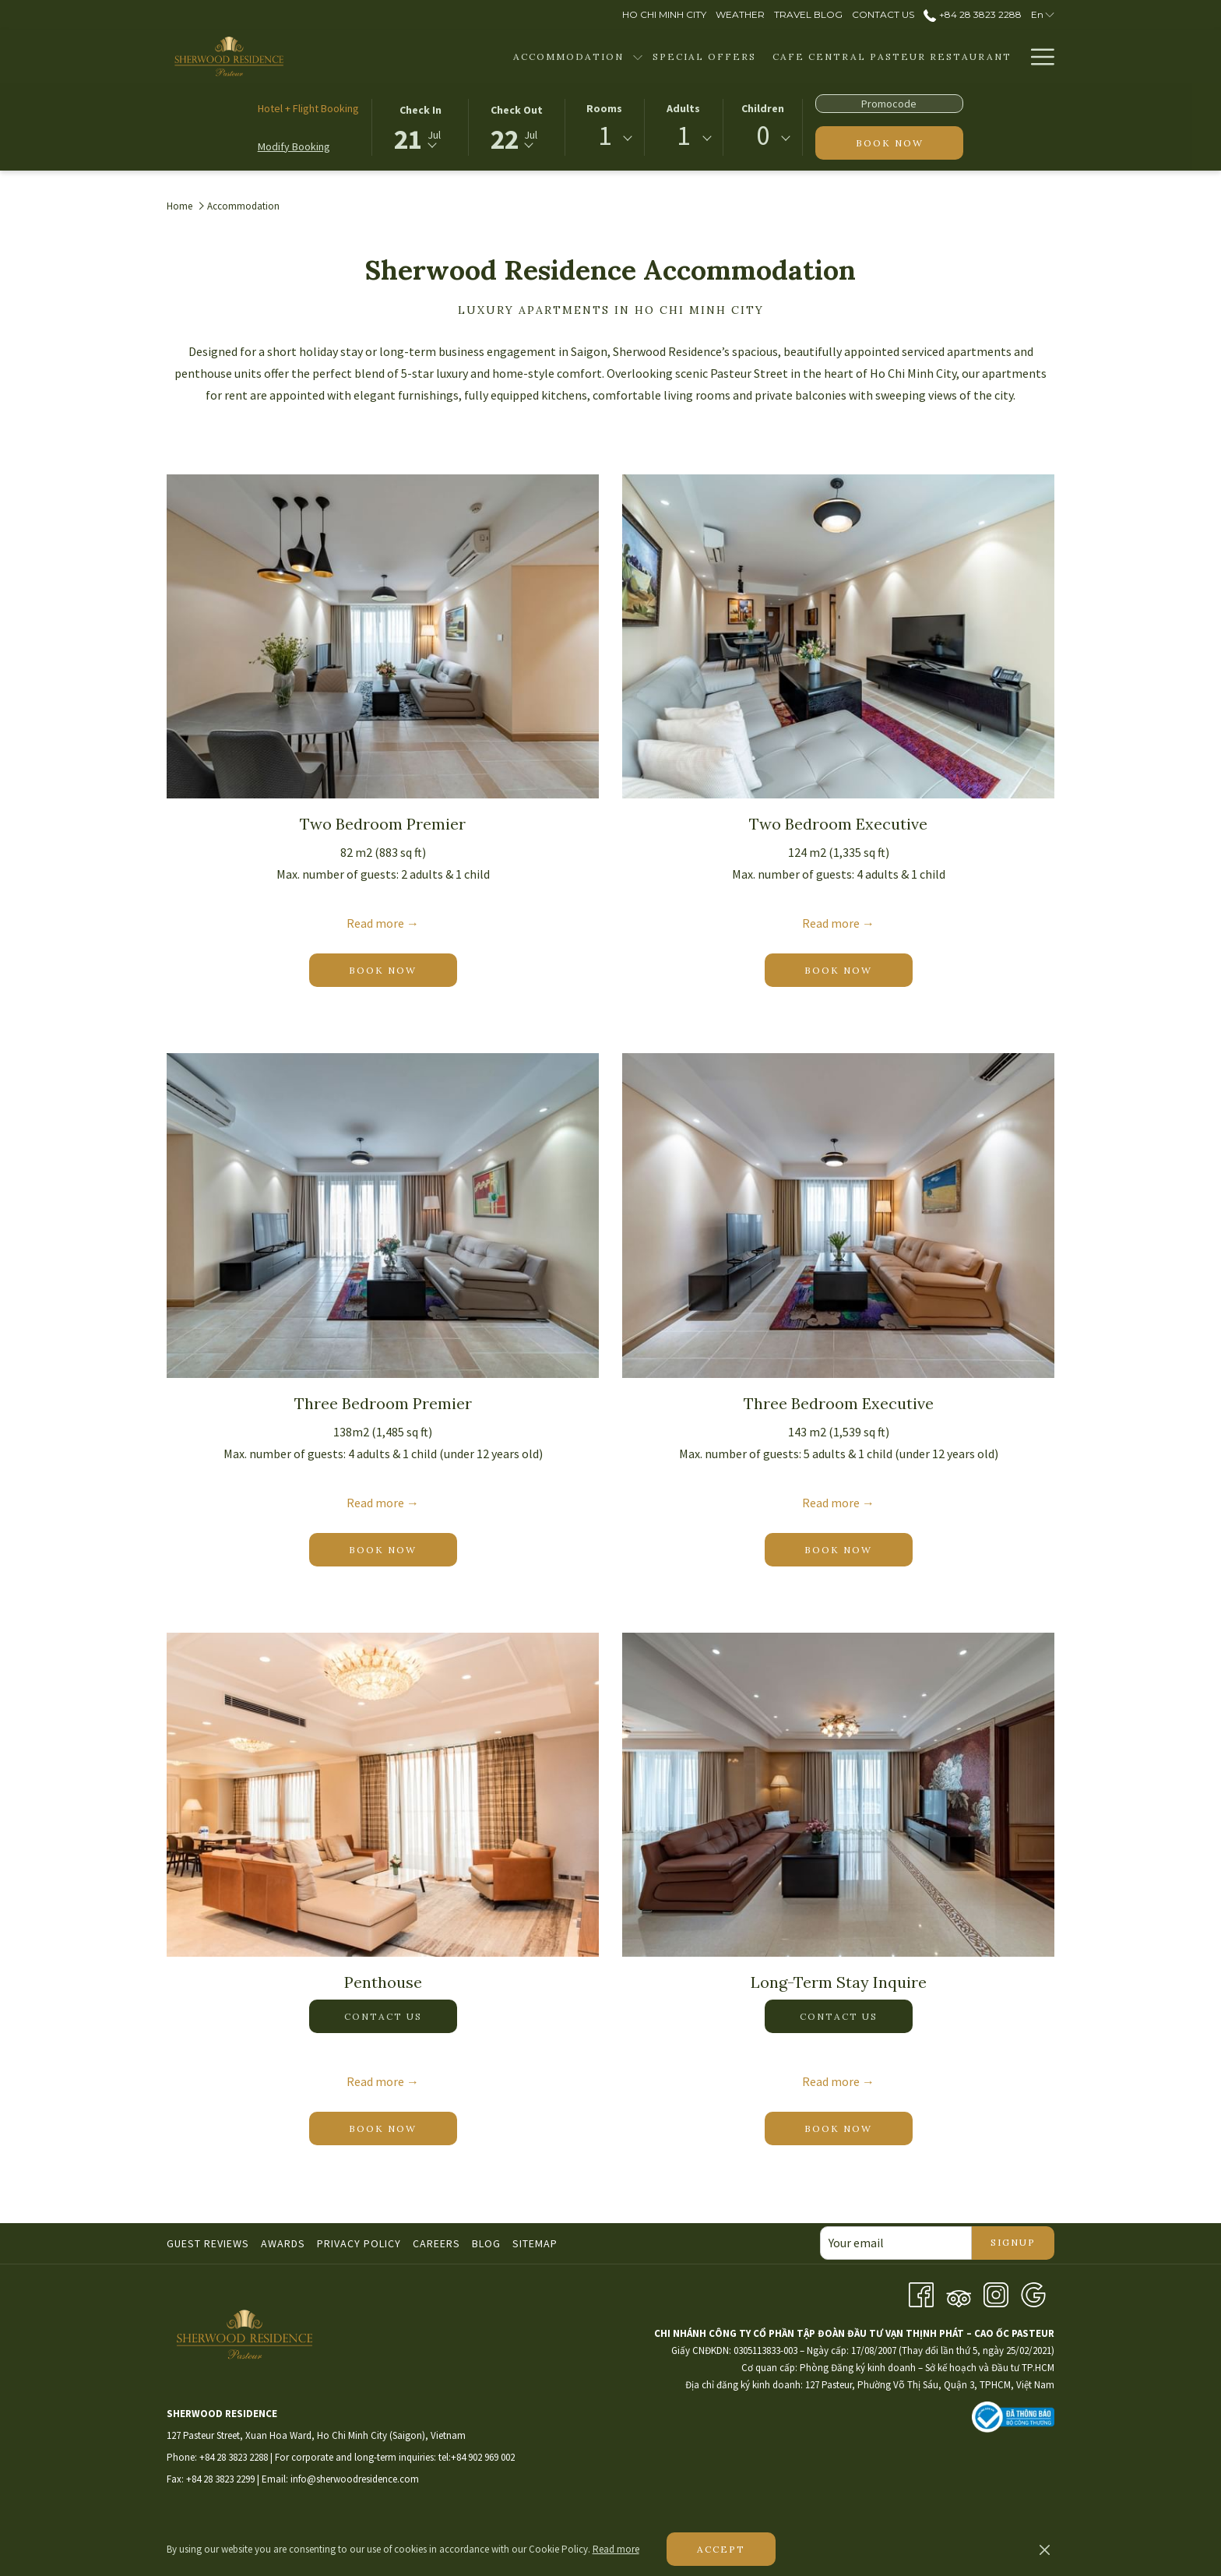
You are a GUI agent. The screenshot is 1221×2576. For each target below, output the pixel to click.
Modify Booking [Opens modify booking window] (294, 146)
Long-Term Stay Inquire (839, 1982)
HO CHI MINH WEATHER (835, 2483)
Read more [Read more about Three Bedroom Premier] (375, 1502)
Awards (283, 2243)
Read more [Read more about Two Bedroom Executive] (831, 923)
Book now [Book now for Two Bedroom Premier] (403, 969)
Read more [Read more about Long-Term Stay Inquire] (831, 2081)
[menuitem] (469, 56)
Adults (683, 108)
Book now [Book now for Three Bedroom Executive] (858, 1549)
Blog (486, 2243)
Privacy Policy (359, 2243)
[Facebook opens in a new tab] (921, 2293)
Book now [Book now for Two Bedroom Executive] (858, 969)
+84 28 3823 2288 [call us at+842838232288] (972, 14)
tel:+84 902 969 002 (476, 2457)
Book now (910, 142)
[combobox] (604, 138)
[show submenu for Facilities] (1013, 56)
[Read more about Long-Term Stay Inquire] (838, 1795)
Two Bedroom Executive (838, 823)
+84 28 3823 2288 (233, 2457)
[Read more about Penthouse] (383, 1795)
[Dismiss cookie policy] (1044, 2549)
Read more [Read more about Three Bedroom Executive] (831, 1502)
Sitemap (535, 2243)
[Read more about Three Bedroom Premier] (383, 1215)
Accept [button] (721, 2549)
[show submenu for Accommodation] (539, 56)
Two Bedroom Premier (383, 823)
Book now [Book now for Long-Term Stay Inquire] (858, 2127)
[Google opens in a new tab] (1033, 2293)
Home (179, 206)
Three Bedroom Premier (383, 1403)
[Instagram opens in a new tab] (995, 2293)
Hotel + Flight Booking (308, 108)
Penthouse (383, 1982)
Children (762, 108)
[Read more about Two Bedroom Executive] (838, 636)
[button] (420, 126)
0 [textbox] (762, 136)
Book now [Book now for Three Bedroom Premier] (403, 1549)
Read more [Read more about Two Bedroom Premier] (375, 923)
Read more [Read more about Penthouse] (375, 2081)
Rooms (604, 108)
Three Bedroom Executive (839, 1403)
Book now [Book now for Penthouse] (403, 2127)
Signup (1013, 2242)
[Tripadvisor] (958, 2293)
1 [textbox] (604, 136)
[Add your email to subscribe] (896, 2243)
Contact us (383, 2016)
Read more (616, 2549)
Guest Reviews (208, 2243)
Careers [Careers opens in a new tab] (438, 2243)
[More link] (1036, 56)
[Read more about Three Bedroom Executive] (838, 1215)
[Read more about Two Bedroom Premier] (383, 636)
